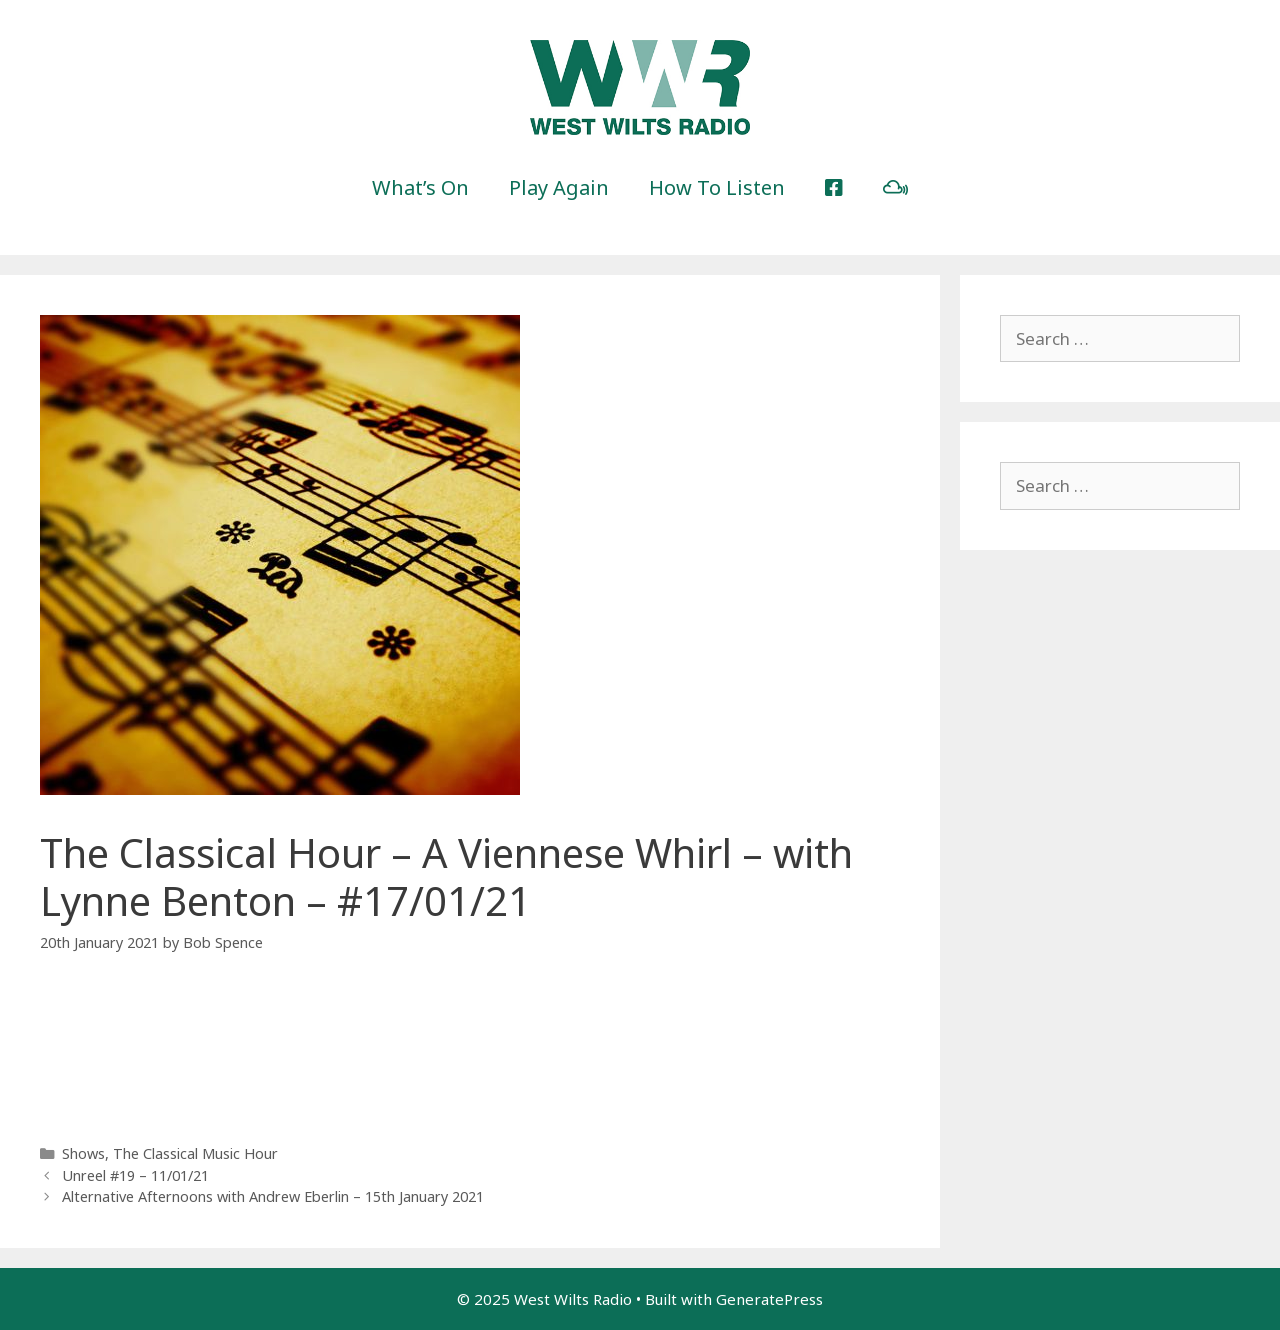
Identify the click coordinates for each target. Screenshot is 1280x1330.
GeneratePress (769, 1299)
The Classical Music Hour (195, 1153)
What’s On (420, 187)
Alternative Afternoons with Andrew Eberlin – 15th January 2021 (273, 1196)
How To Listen (717, 187)
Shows (83, 1153)
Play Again (559, 187)
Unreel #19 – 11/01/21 (135, 1175)
